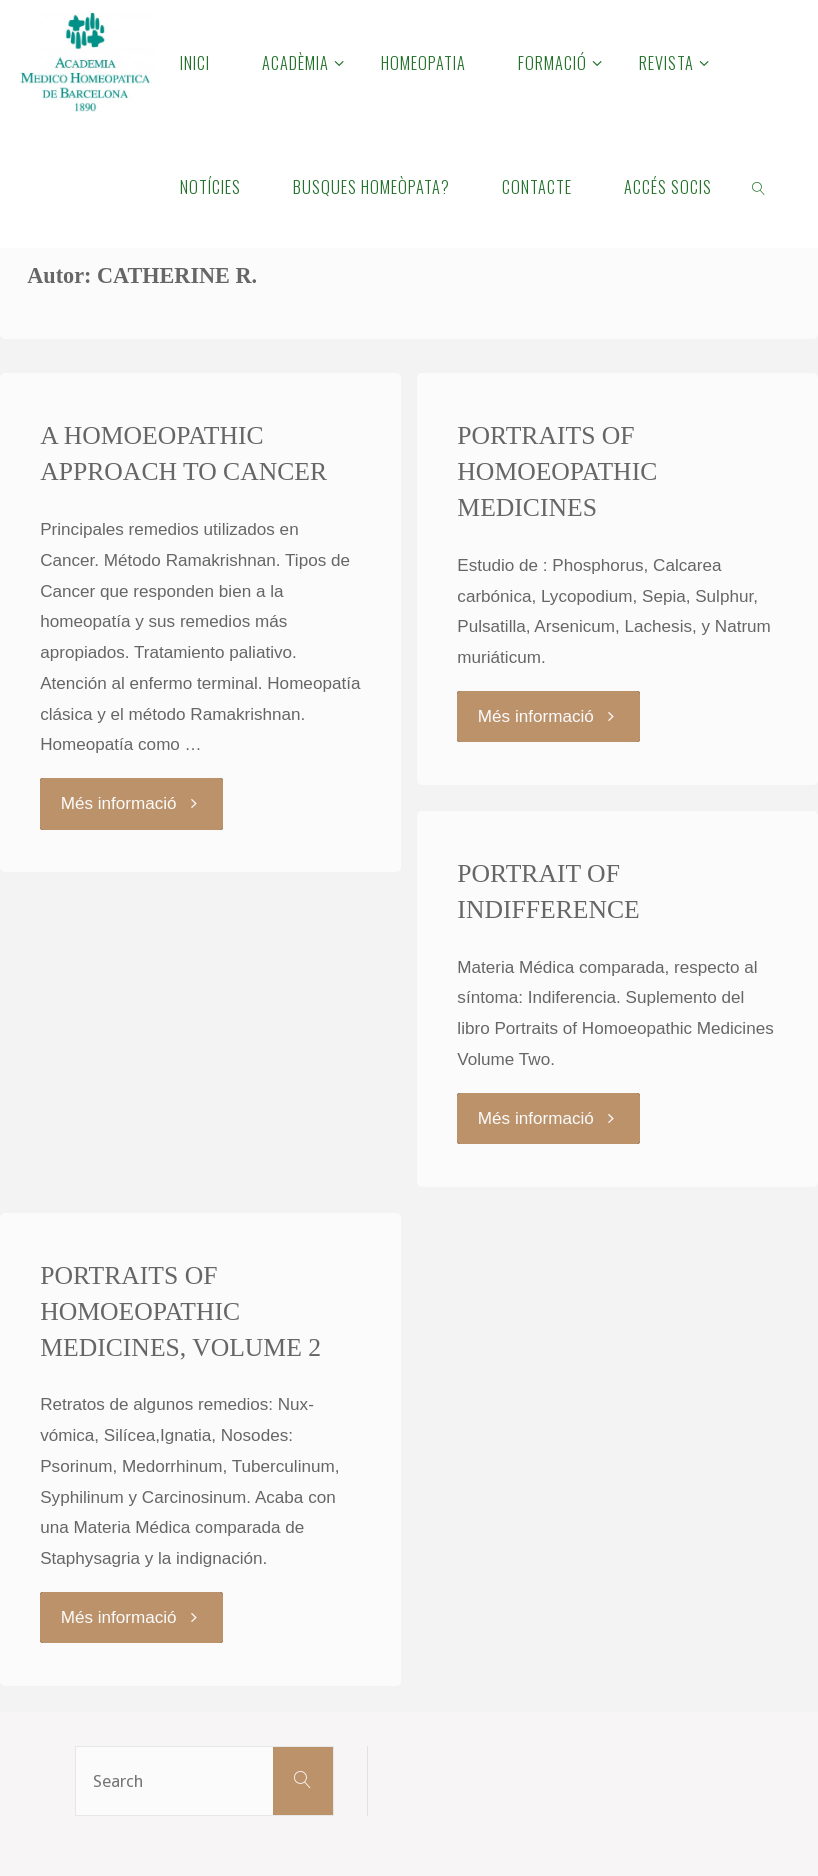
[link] (759, 186)
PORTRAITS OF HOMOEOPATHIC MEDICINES (557, 471)
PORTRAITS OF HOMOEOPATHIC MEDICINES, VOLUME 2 (180, 1311)
